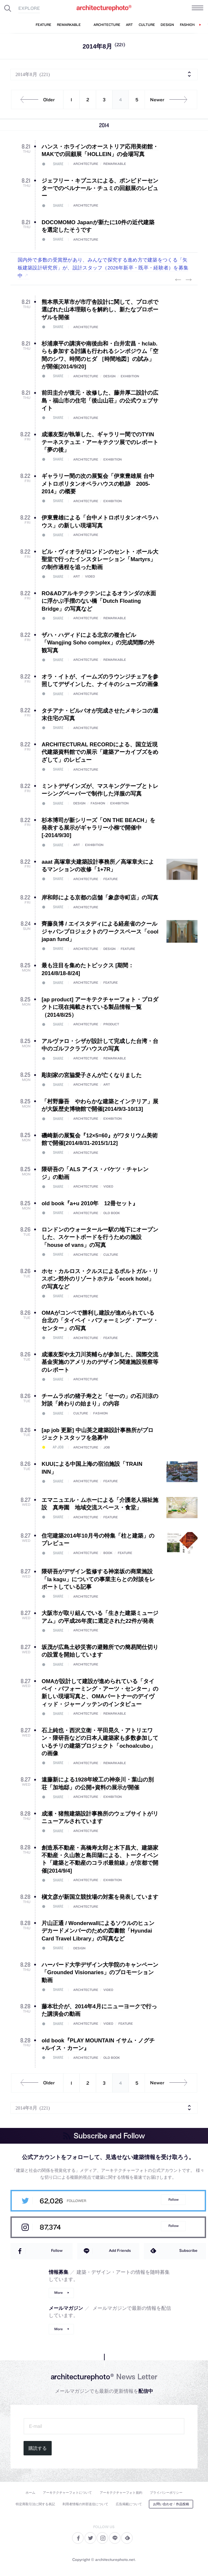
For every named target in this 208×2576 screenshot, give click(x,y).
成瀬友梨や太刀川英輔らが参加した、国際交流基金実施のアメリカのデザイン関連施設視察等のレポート (100, 1362)
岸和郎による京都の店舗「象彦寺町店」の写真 (100, 898)
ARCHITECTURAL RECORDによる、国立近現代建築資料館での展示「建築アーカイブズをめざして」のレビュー (100, 752)
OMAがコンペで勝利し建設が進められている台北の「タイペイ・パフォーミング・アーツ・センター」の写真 (100, 1320)
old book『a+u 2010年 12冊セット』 (90, 1203)
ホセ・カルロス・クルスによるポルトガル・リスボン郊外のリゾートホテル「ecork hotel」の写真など (100, 1279)
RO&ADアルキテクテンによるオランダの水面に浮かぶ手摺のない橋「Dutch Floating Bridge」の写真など (99, 601)
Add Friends (120, 2250)
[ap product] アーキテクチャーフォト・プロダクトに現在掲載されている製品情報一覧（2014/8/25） (100, 1007)
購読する (37, 2448)
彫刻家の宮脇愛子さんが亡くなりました (92, 1075)
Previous (177, 280)
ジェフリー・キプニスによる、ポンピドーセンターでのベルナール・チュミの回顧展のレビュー (100, 188)
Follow (173, 2199)
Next (188, 280)
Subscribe (188, 2250)
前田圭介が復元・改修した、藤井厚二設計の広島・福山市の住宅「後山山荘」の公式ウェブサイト (100, 400)
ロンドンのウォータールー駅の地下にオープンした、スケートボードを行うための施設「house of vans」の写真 (100, 1237)
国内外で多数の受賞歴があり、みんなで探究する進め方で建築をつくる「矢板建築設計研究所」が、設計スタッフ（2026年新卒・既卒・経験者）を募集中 (103, 267)
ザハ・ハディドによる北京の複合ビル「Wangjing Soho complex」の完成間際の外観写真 (98, 643)
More (58, 2293)
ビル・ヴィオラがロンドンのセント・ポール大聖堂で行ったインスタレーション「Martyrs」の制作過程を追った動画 (100, 559)
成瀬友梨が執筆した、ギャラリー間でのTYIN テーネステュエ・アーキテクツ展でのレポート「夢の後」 (100, 442)
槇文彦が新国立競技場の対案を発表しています (100, 1897)
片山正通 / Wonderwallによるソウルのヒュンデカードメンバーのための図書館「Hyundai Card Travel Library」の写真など (98, 1931)
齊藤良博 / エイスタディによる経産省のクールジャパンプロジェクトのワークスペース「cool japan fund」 (100, 931)
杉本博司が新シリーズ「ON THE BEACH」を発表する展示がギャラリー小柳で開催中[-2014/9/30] (98, 828)
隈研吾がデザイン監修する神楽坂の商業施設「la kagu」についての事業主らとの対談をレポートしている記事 (98, 1579)
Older (35, 99)
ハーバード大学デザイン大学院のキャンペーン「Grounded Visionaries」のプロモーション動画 (100, 1972)
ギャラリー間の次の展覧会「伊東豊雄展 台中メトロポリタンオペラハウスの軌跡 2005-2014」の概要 (98, 484)
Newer (171, 99)
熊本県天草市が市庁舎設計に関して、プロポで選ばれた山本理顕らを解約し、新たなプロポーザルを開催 (100, 310)
